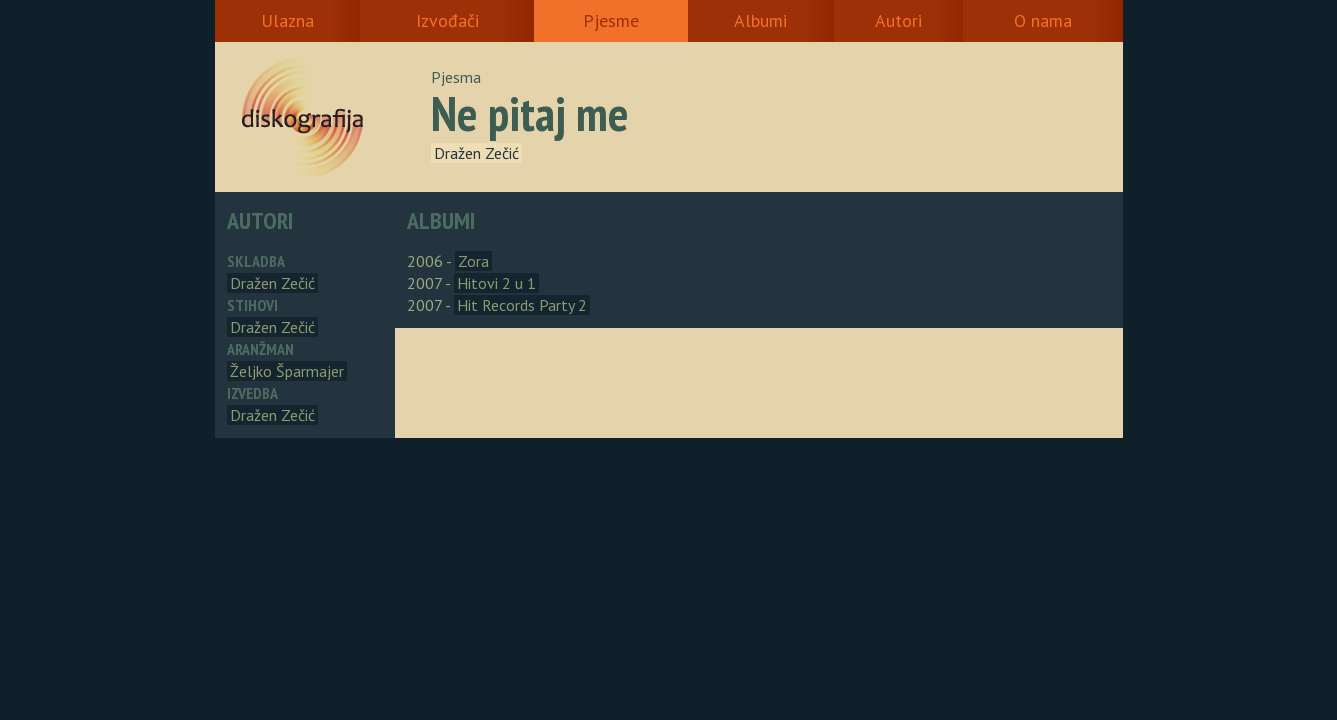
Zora (473, 261)
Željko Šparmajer (287, 371)
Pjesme (611, 20)
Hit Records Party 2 (522, 305)
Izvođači (447, 20)
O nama (1043, 20)
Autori (898, 20)
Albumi (760, 20)
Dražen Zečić (476, 153)
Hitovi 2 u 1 (496, 283)
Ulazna (287, 20)
